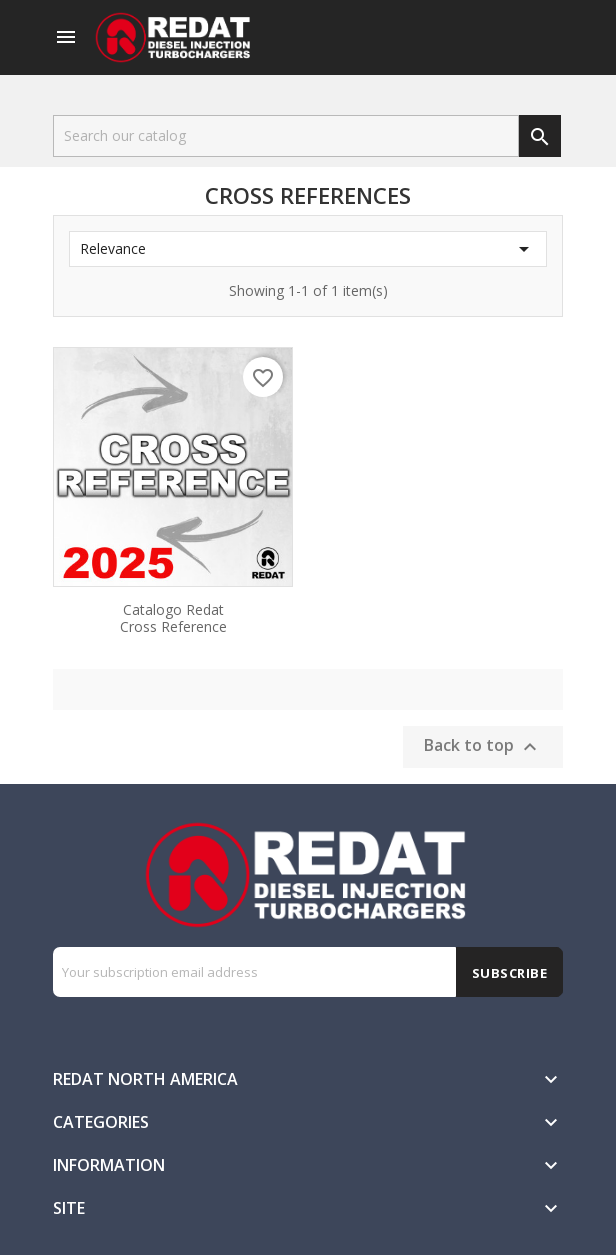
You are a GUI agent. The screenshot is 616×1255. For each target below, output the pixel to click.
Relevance (308, 249)
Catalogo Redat (173, 617)
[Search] (286, 136)
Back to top (483, 747)
